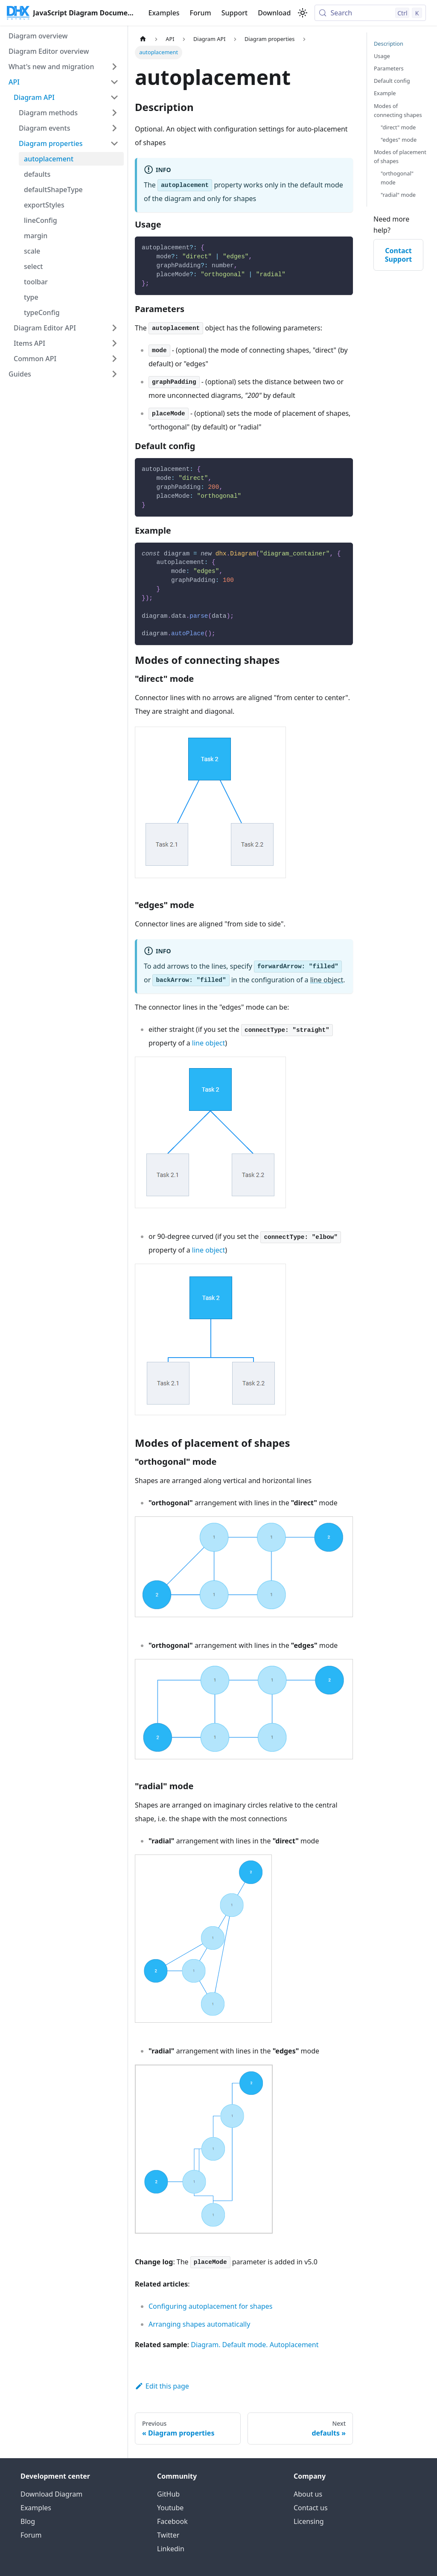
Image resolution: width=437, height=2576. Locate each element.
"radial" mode (398, 195)
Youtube (170, 2507)
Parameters (389, 68)
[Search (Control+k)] (370, 13)
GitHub (168, 2494)
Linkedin (170, 2548)
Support (234, 13)
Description (388, 43)
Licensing (309, 2521)
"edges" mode (399, 139)
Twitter (168, 2535)
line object (326, 979)
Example (385, 93)
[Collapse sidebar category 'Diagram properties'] (114, 143)
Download (274, 13)
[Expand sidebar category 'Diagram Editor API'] (114, 328)
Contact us (311, 2507)
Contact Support (398, 255)
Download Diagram (51, 2494)
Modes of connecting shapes (398, 110)
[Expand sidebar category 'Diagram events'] (114, 128)
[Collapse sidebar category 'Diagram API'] (114, 97)
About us (308, 2494)
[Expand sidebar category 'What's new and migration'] (114, 66)
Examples (163, 13)
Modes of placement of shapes (400, 156)
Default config (392, 81)
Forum (200, 13)
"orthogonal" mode (397, 177)
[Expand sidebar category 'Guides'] (114, 374)
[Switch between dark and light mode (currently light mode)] (302, 13)
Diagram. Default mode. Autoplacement (254, 2344)
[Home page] (143, 39)
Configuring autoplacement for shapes (210, 2306)
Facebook (172, 2521)
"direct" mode (398, 127)
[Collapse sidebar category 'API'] (114, 82)
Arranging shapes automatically (199, 2324)
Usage (382, 56)
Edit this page (162, 2386)
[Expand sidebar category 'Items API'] (114, 343)
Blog (27, 2521)
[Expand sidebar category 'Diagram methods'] (114, 113)
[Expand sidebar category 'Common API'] (114, 358)
